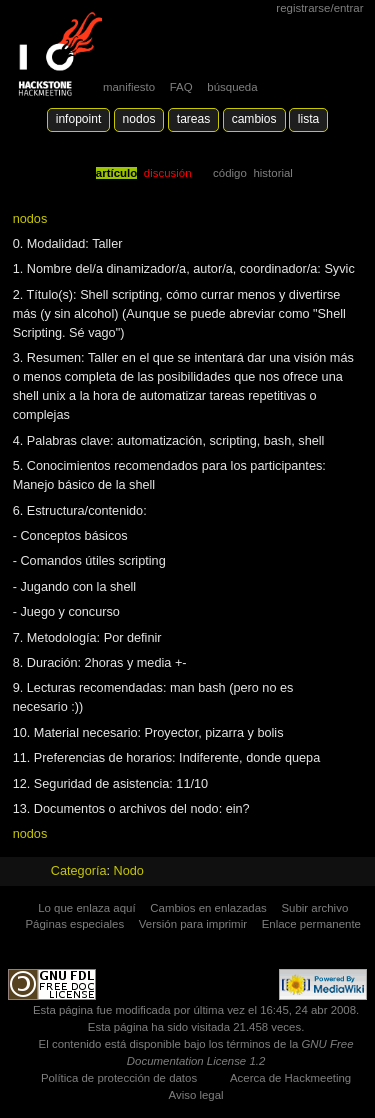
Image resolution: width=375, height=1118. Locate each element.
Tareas (193, 119)
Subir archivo (314, 908)
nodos (30, 219)
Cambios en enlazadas (208, 908)
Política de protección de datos (119, 1078)
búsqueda (232, 87)
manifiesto (129, 87)
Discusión (168, 173)
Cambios (254, 119)
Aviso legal (196, 1095)
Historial (272, 173)
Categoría (79, 871)
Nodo (129, 871)
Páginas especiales (74, 924)
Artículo (116, 173)
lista (308, 119)
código (230, 173)
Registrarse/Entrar (319, 8)
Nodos (139, 119)
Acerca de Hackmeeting (290, 1078)
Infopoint (79, 119)
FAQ (181, 87)
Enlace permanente (311, 924)
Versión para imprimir (193, 924)
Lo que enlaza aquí (86, 908)
